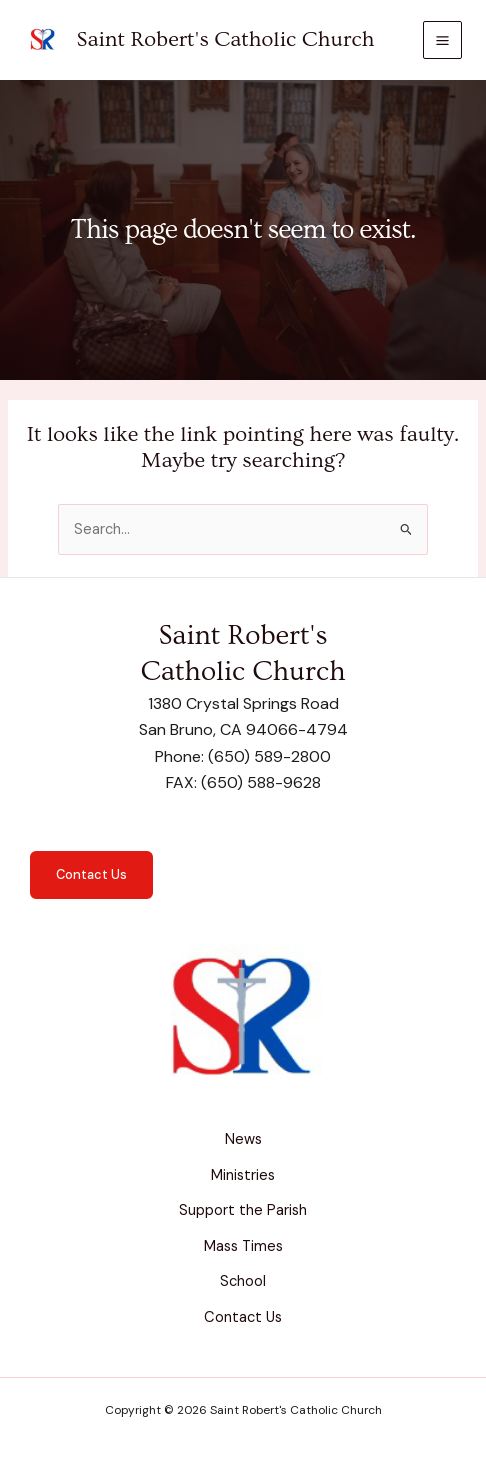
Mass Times (243, 1246)
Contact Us (91, 874)
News (243, 1139)
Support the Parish (243, 1210)
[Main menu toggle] (442, 40)
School (243, 1281)
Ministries (243, 1175)
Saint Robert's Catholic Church (226, 39)
